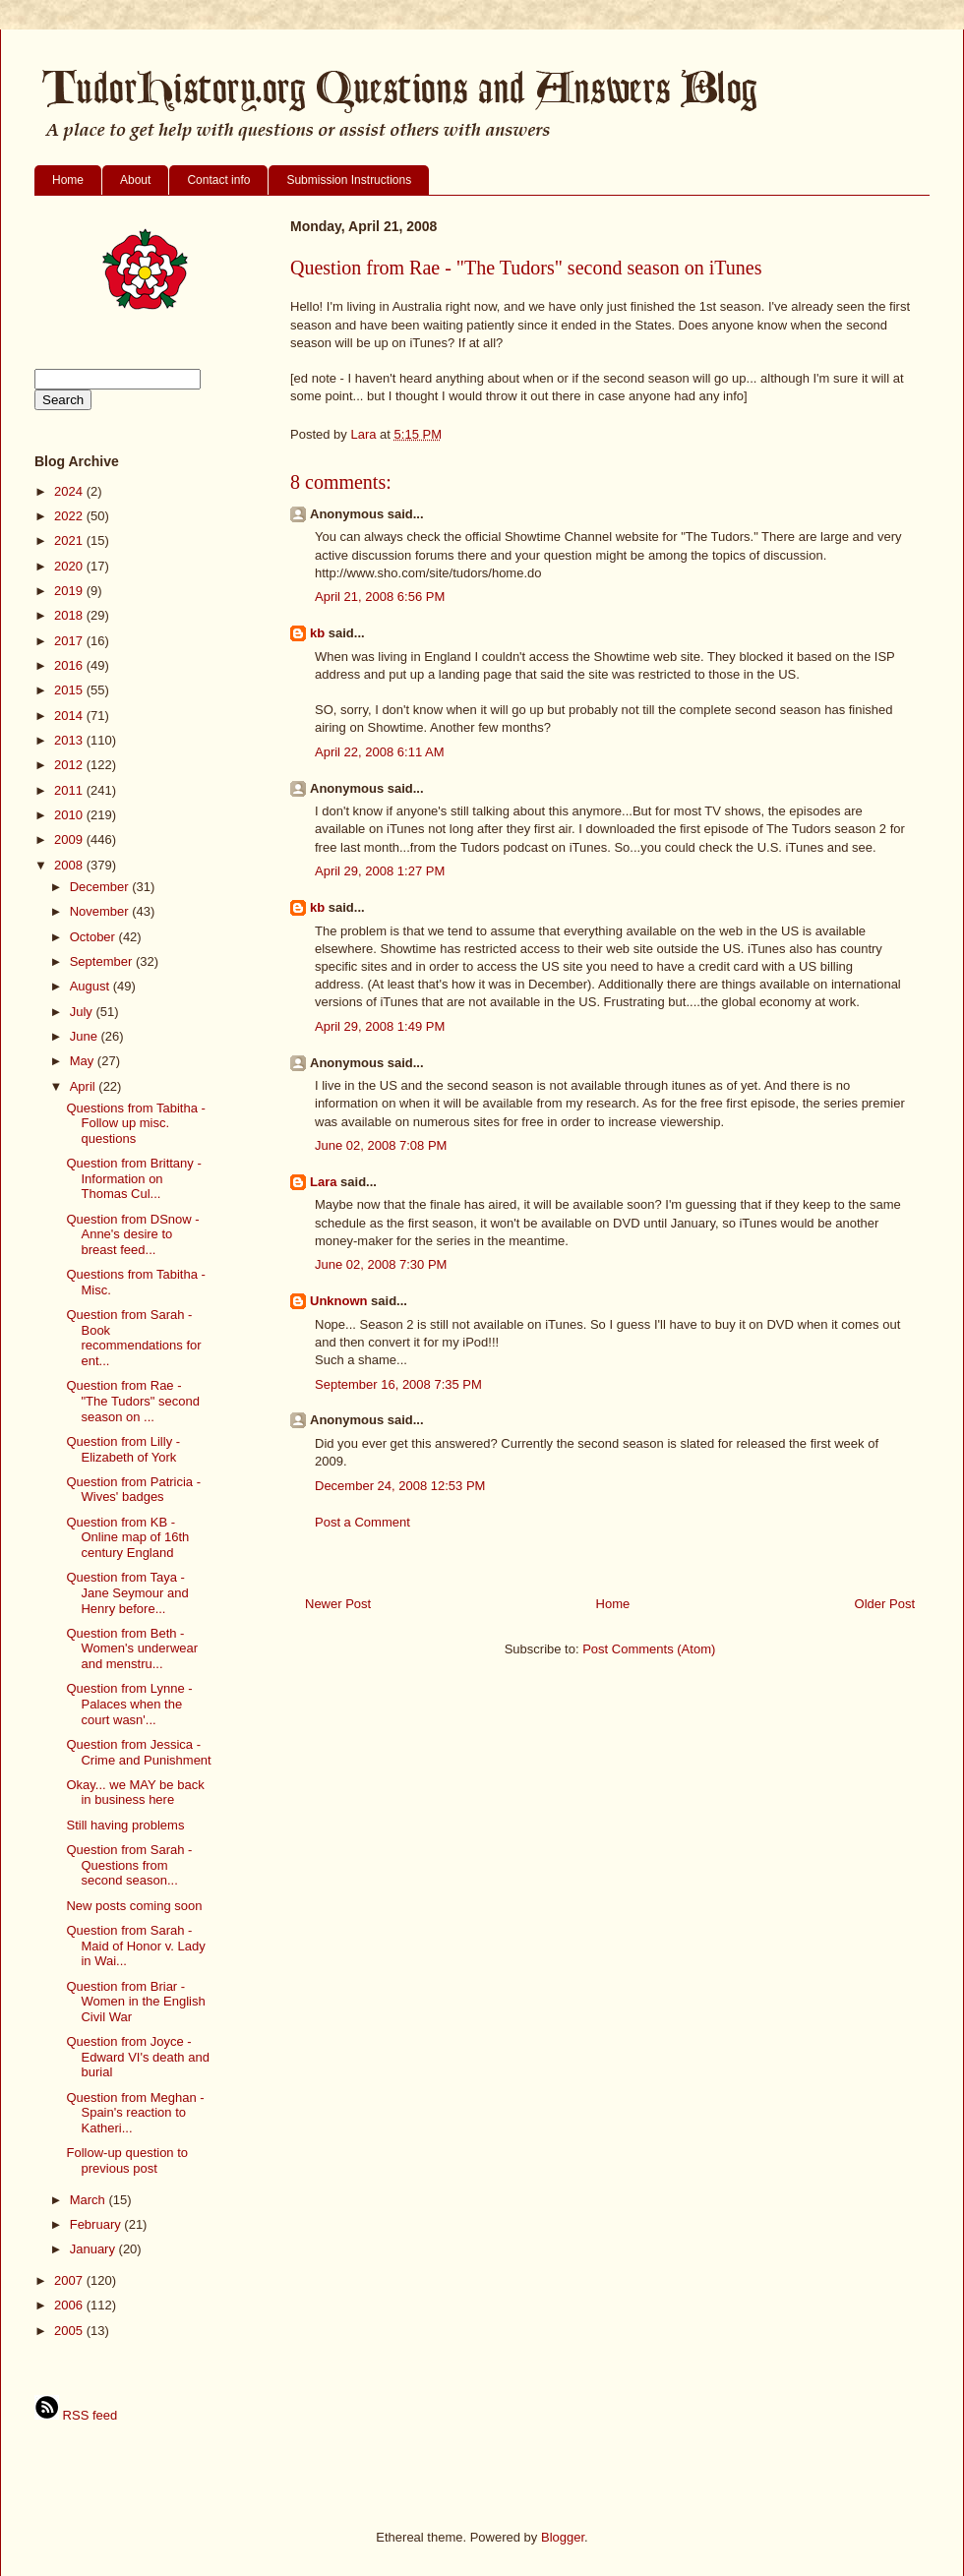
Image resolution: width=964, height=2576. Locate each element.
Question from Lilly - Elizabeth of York (123, 1449)
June (85, 1036)
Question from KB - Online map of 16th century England (127, 1537)
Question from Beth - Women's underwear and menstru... (132, 1648)
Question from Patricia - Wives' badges (133, 1489)
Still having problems (125, 1825)
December (101, 886)
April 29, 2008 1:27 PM (380, 871)
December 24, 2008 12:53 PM (400, 1485)
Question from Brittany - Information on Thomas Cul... (133, 1178)
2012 (70, 764)
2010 (70, 815)
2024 (70, 491)
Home (68, 180)
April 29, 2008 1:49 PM (380, 1026)
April (84, 1086)
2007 (70, 2280)
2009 (70, 839)
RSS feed (75, 2415)
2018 (70, 615)
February (97, 2224)
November (101, 911)
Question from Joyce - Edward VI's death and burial (137, 2056)
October (94, 936)
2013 (70, 740)
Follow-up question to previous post (127, 2160)
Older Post (885, 1603)
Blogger (562, 2537)
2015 (70, 690)
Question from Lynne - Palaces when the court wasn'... (129, 1703)
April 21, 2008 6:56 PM (380, 596)
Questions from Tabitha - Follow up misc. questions (135, 1123)
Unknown (339, 1300)
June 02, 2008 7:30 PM (381, 1264)
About (135, 180)
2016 (70, 665)
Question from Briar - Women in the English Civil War (135, 2001)
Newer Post (338, 1603)
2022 (70, 516)
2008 (70, 865)
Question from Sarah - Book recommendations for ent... (133, 1337)
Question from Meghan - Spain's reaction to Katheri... (135, 2112)
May (83, 1060)
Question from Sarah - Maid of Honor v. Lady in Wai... (135, 1945)
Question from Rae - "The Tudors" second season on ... (133, 1400)
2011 (70, 790)
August (91, 986)
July (83, 1011)
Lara (323, 1181)
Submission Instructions (348, 180)
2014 (70, 715)
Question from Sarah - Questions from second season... (129, 1864)
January (94, 2249)
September (103, 961)
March (89, 2199)
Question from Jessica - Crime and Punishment (138, 1752)
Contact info (218, 180)
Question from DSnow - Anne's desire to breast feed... (132, 1234)
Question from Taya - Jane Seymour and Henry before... (127, 1592)
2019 (70, 590)
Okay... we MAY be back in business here (135, 1792)
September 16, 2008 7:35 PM (398, 1384)
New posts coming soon (134, 1905)
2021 (70, 540)
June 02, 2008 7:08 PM (381, 1145)
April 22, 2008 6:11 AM (380, 752)
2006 (70, 2305)
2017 (70, 640)
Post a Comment (362, 1522)
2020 (70, 566)
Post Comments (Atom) (648, 1649)
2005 (70, 2330)
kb (317, 633)
